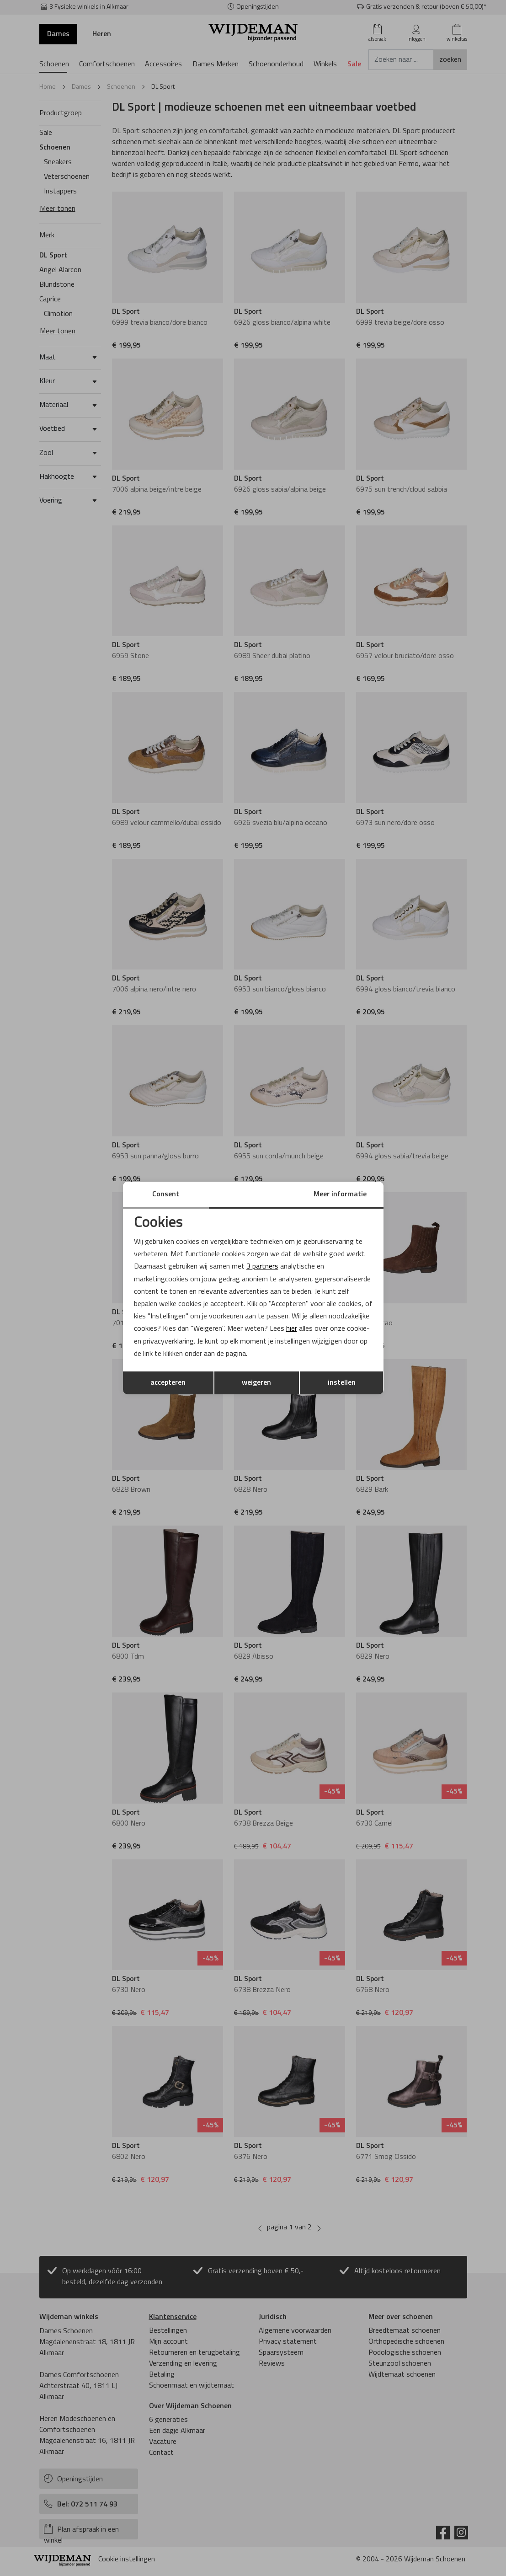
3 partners (262, 1266)
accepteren (168, 1383)
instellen (342, 1383)
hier (291, 1329)
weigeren (256, 1383)
